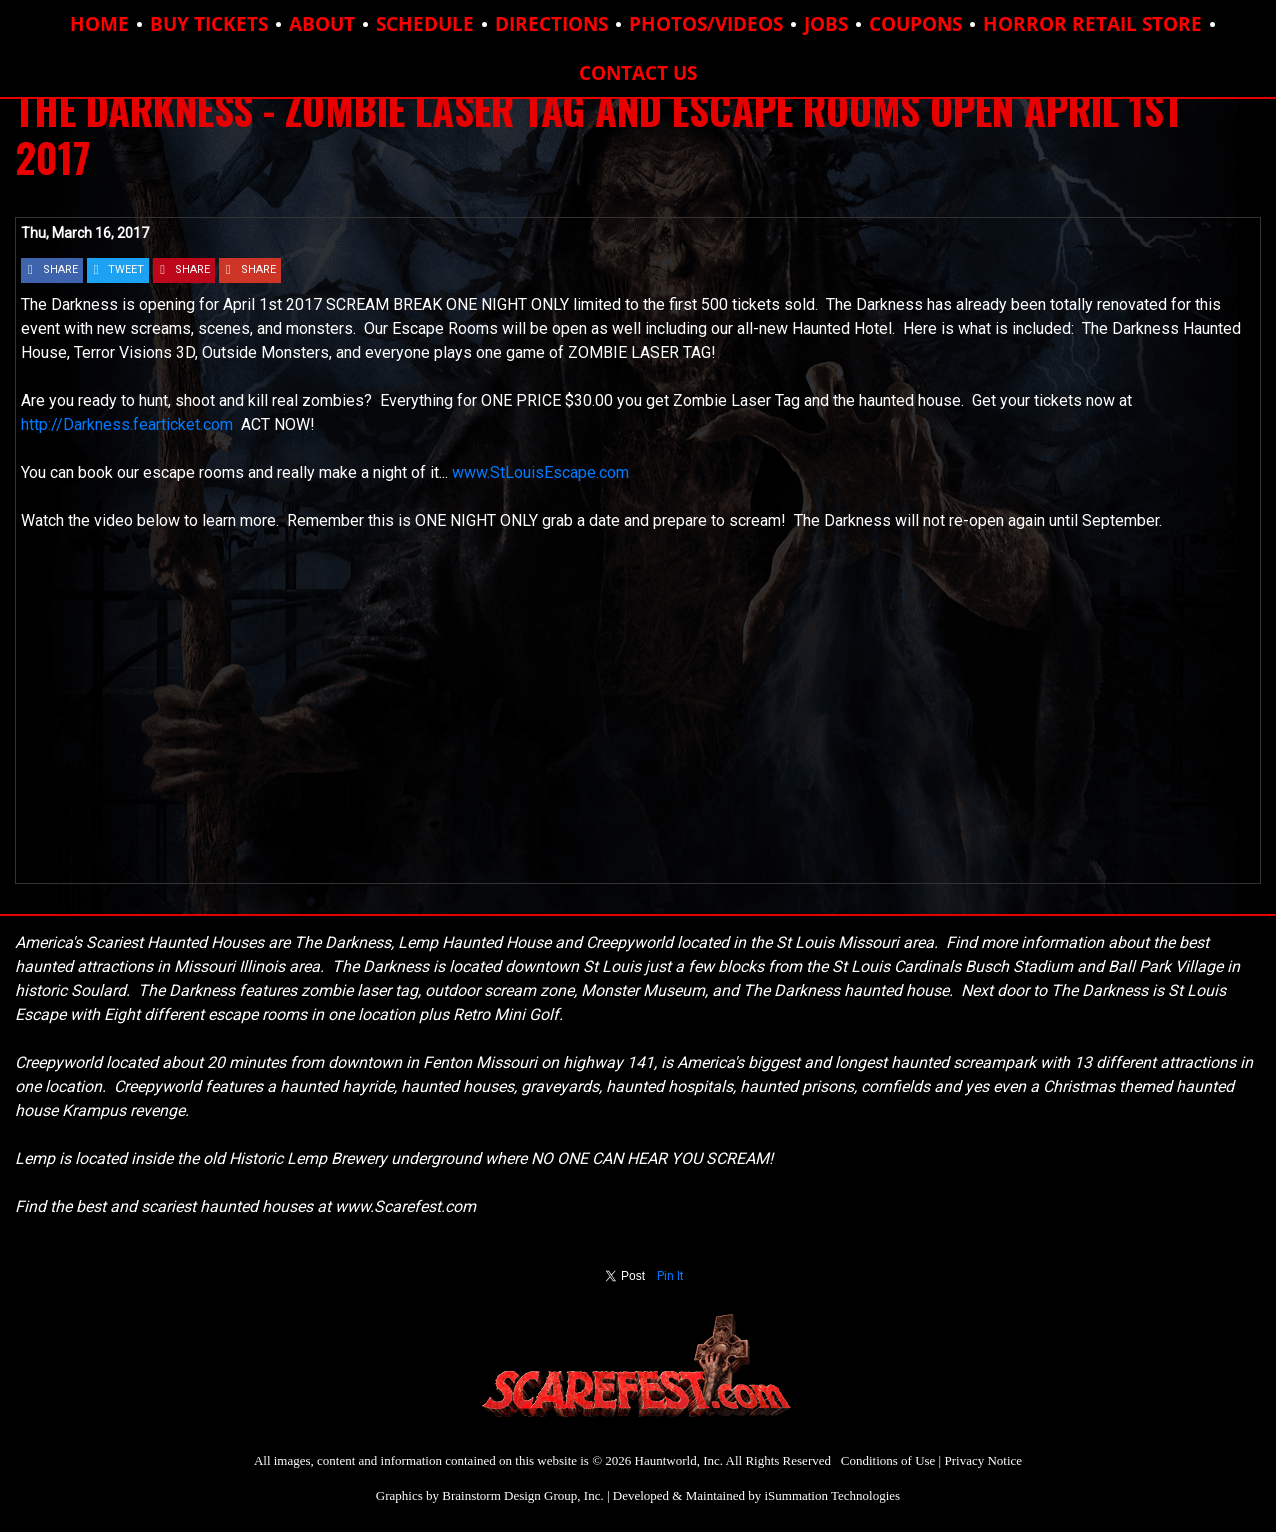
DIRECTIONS (551, 24)
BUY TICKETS (209, 24)
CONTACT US (638, 73)
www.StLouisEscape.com (540, 472)
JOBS (826, 24)
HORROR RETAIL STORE (1092, 24)
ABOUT (322, 24)
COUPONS (915, 24)
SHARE (60, 269)
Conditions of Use (888, 1460)
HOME (99, 24)
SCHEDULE (425, 24)
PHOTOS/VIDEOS (706, 24)
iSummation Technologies (832, 1495)
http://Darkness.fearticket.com (131, 424)
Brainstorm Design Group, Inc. (522, 1495)
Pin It (670, 1276)
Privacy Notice (983, 1460)
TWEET (126, 269)
